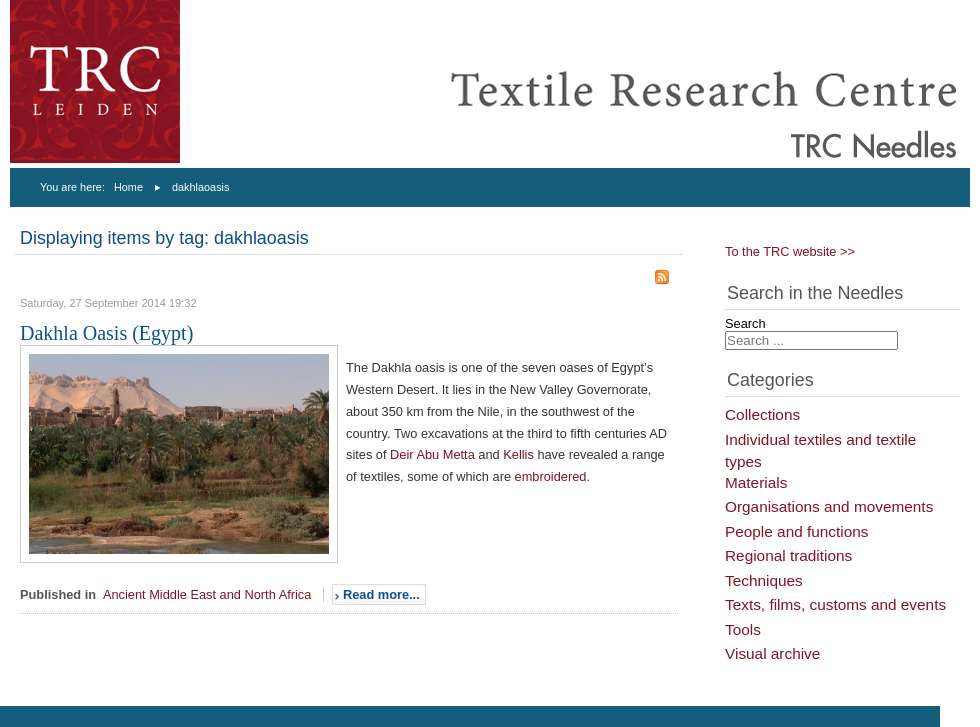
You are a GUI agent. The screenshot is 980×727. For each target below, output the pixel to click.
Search (745, 323)
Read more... (381, 594)
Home (128, 187)
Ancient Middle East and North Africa (207, 594)
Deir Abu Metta (432, 454)
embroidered (551, 476)
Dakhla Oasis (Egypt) (106, 333)
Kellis (518, 454)
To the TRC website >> (790, 251)
